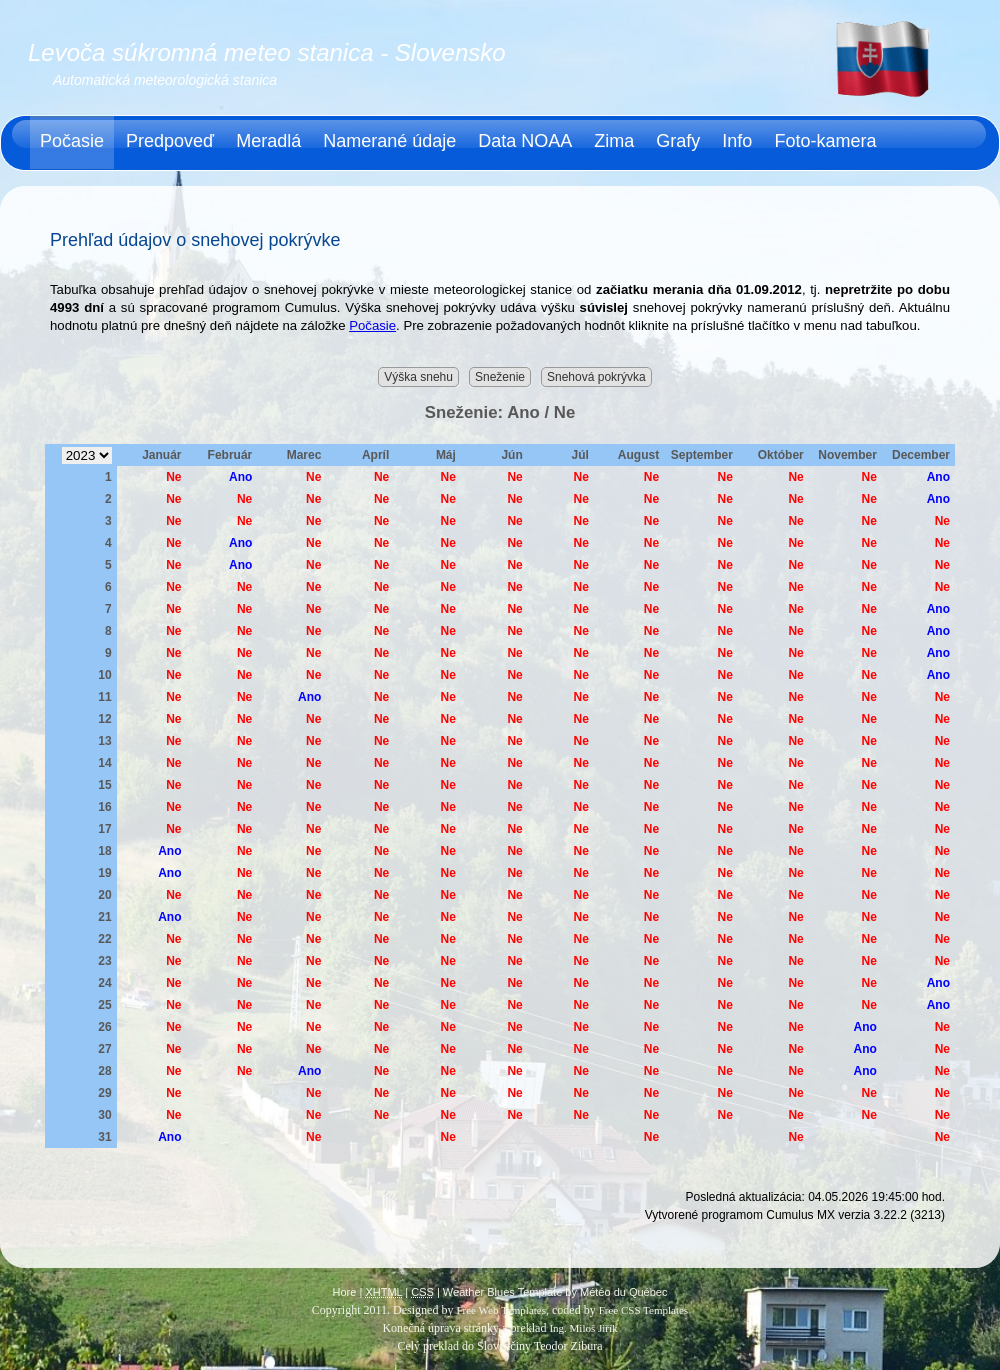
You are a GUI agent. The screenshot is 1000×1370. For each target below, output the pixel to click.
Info (737, 141)
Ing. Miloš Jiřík (583, 1328)
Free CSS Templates (643, 1310)
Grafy (678, 141)
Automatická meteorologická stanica (165, 80)
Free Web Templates (501, 1310)
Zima (614, 141)
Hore (345, 1292)
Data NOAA (525, 141)
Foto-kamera (825, 141)
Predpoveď (170, 141)
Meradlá (268, 141)
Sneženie (500, 377)
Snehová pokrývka (596, 377)
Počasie (72, 141)
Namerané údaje (389, 141)
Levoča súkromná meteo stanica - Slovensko (267, 52)
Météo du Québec (623, 1292)
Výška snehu (418, 377)
